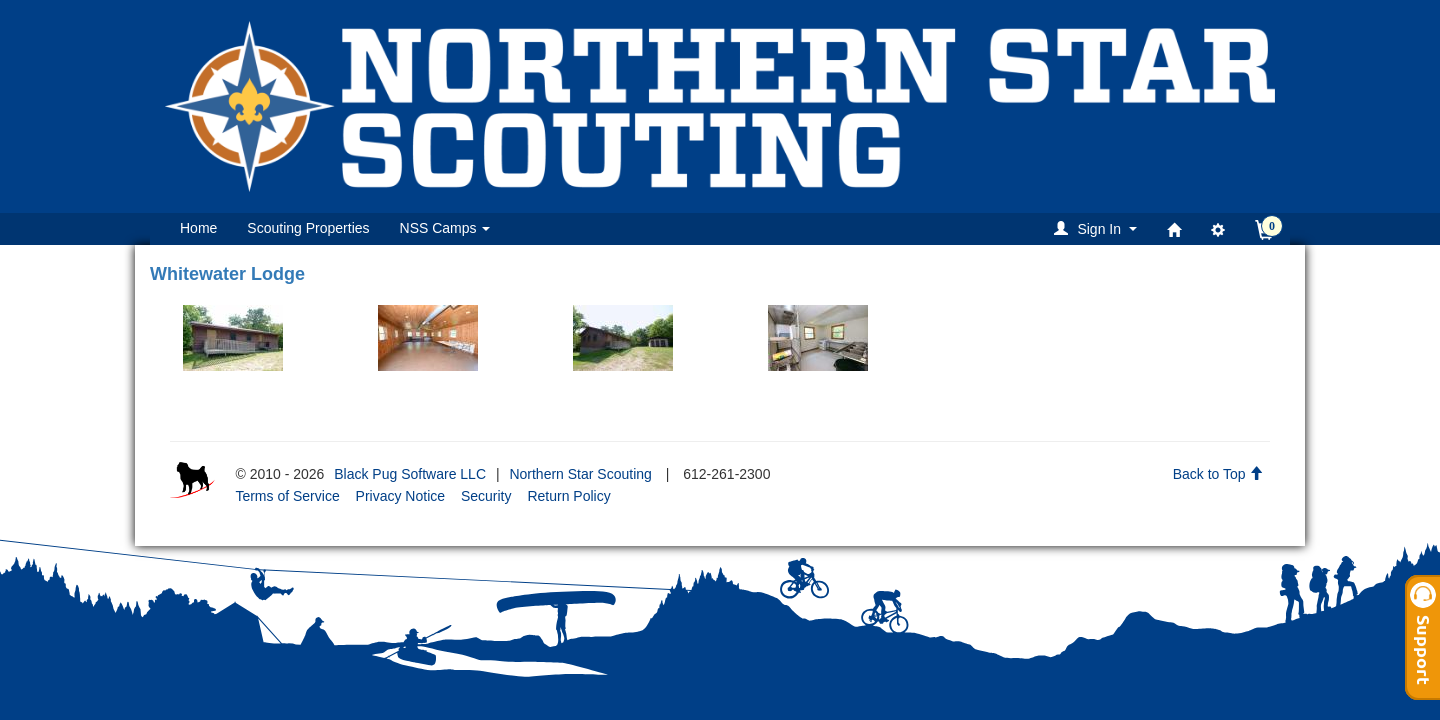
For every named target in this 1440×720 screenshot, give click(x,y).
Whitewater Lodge (227, 274)
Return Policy (568, 496)
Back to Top (1218, 474)
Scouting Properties (308, 228)
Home (198, 228)
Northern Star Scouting (580, 474)
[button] (1098, 228)
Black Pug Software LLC (410, 474)
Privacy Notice (400, 496)
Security (486, 496)
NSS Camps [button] (445, 228)
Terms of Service (287, 496)
